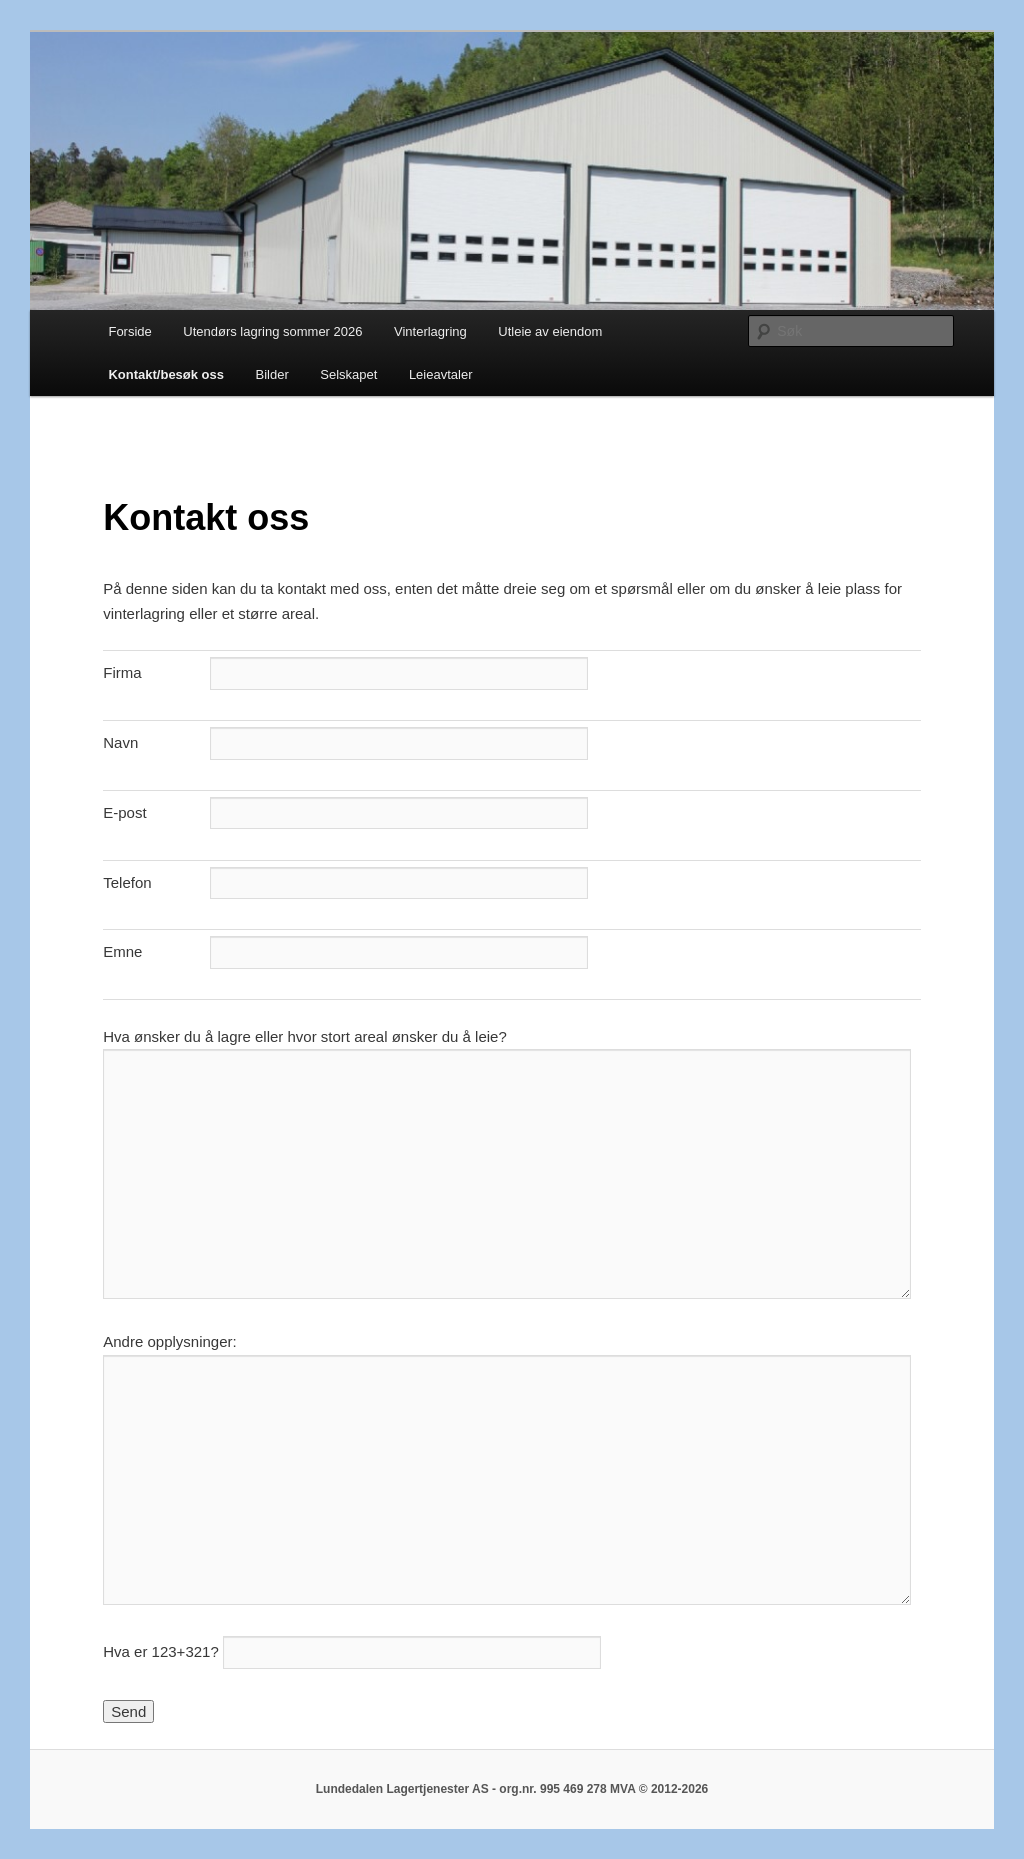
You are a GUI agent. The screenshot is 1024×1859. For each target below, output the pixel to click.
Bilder (272, 374)
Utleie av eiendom (550, 331)
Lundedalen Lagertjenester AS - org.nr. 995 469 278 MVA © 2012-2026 (512, 1789)
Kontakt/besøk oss (166, 374)
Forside (129, 331)
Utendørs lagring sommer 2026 (272, 331)
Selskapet (348, 374)
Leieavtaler (441, 374)
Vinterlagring (430, 331)
